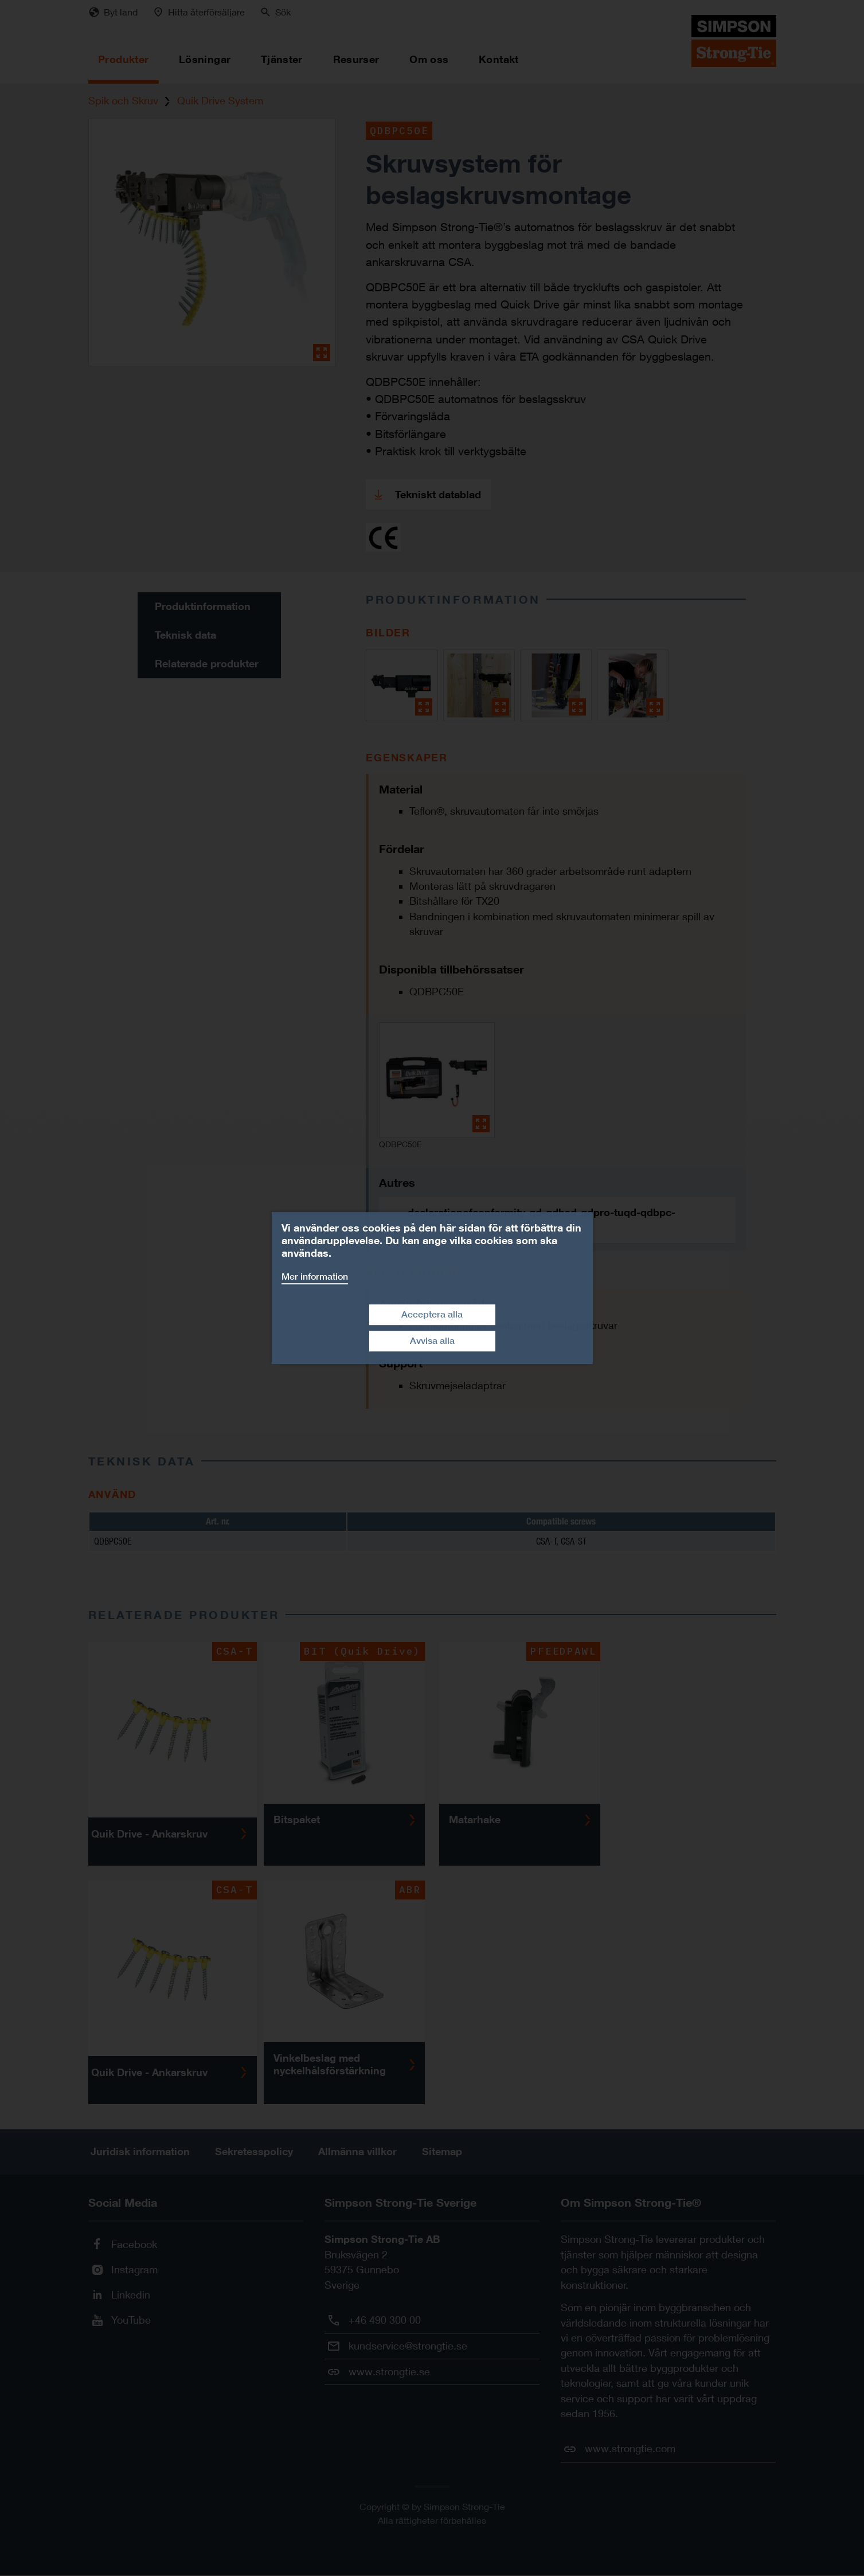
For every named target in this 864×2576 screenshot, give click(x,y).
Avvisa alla (432, 1340)
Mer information (315, 1276)
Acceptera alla (432, 1314)
